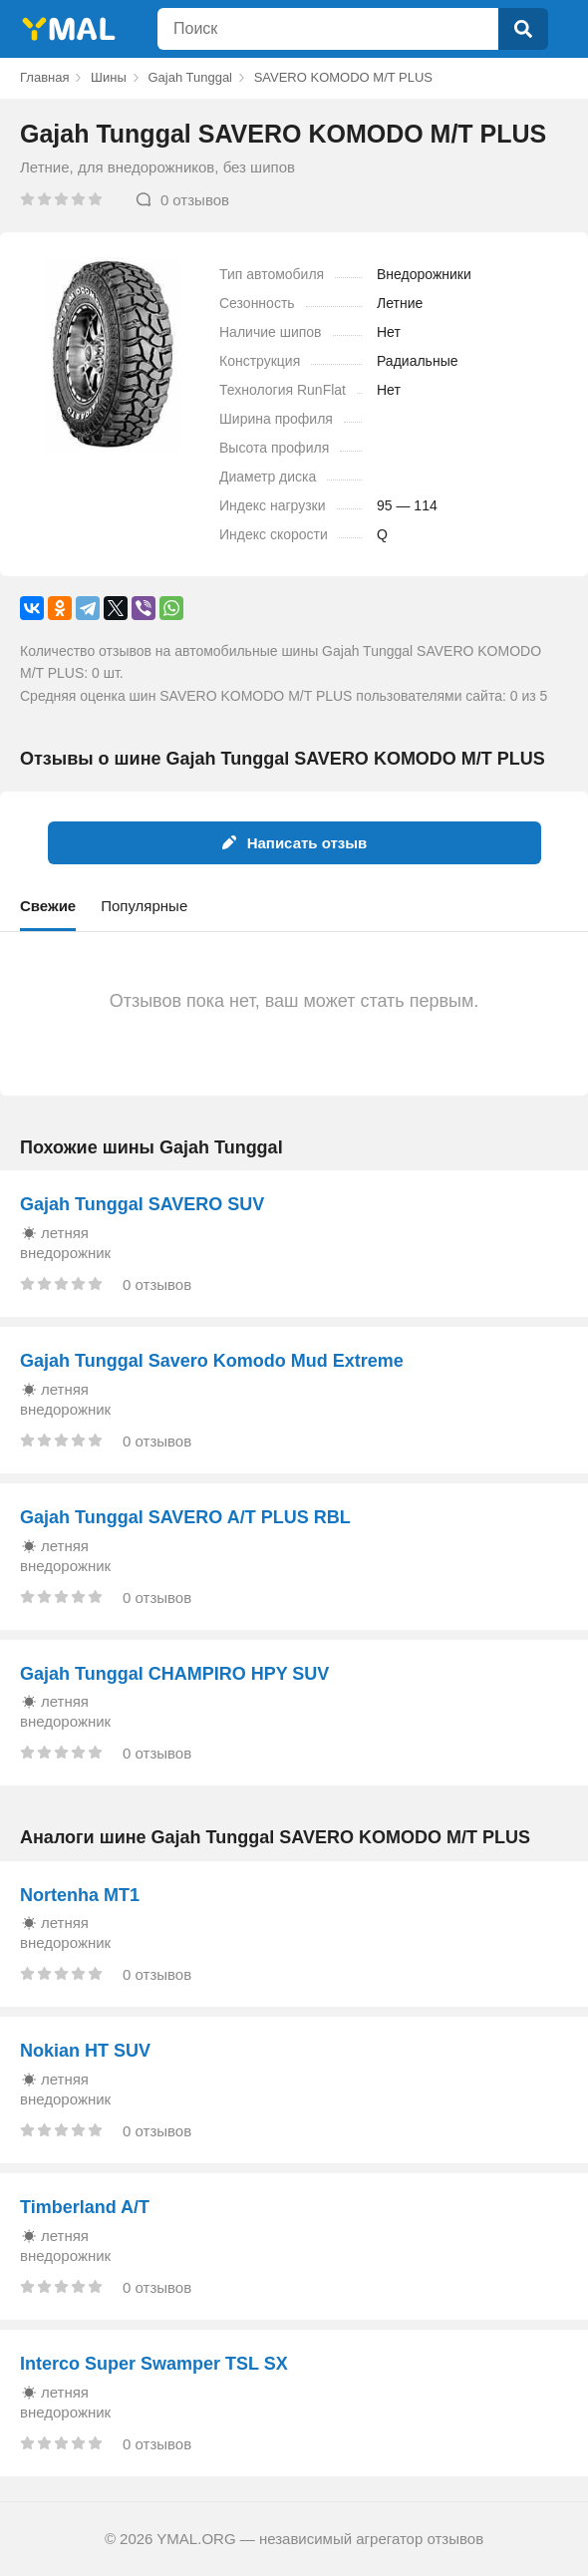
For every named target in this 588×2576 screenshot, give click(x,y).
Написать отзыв (294, 842)
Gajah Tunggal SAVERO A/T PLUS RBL (185, 1517)
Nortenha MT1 (80, 1895)
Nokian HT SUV (85, 2051)
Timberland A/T (84, 2207)
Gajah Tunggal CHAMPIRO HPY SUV (174, 1674)
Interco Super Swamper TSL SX (154, 2364)
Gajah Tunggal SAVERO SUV (142, 1204)
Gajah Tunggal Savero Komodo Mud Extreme (212, 1361)
